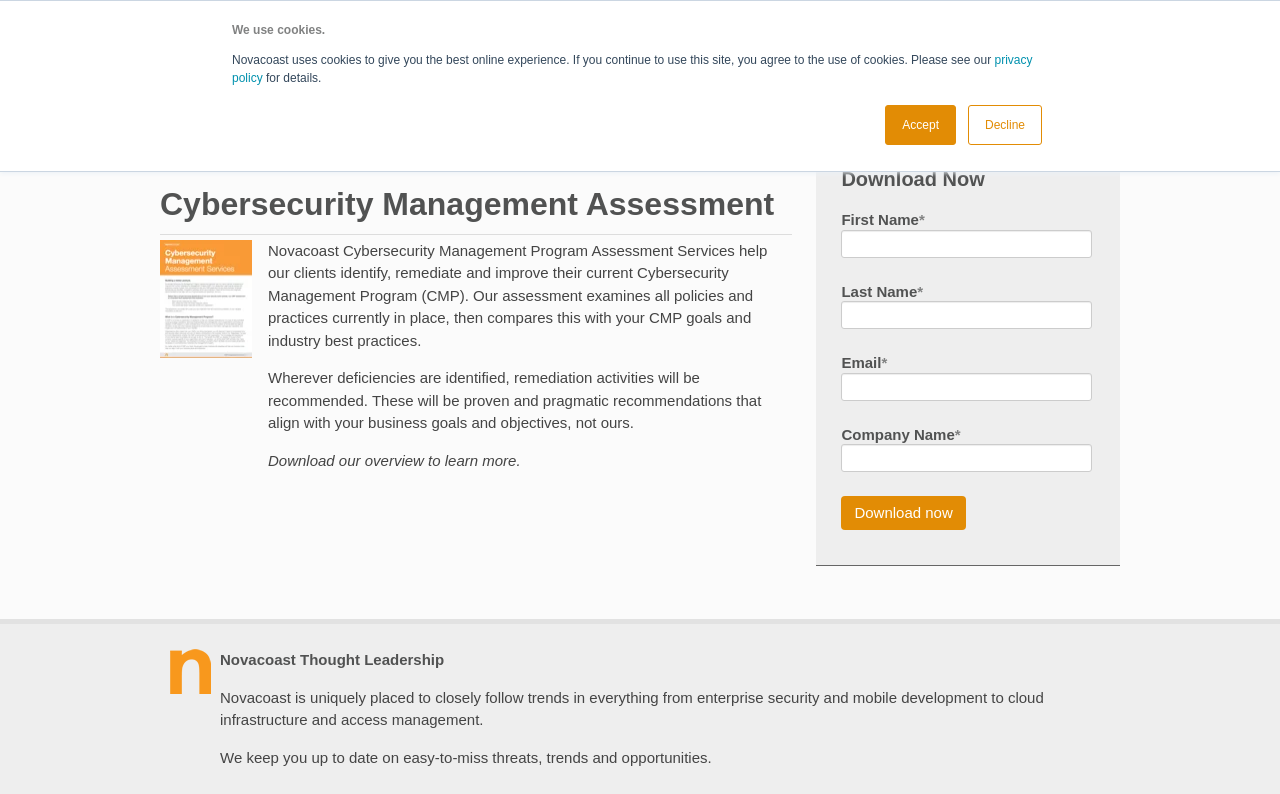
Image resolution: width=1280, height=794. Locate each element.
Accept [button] (920, 125)
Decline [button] (1005, 125)
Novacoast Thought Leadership (332, 659)
